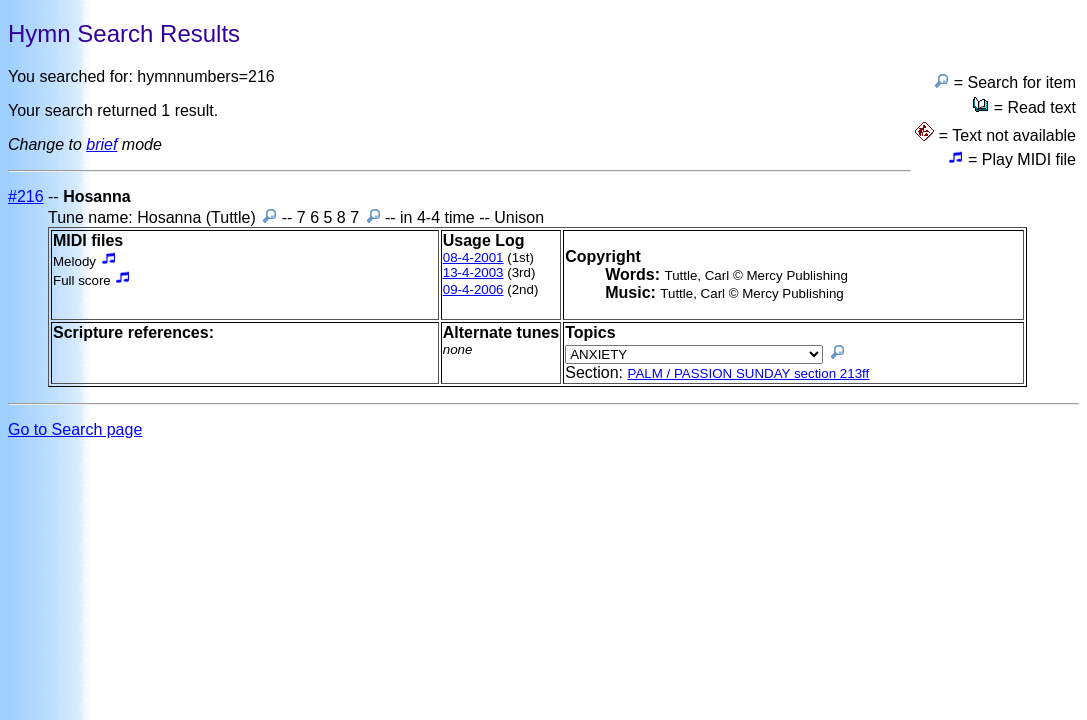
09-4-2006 (473, 289)
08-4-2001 (473, 257)
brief (101, 144)
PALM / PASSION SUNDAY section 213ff (749, 373)
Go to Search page (75, 429)
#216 (26, 196)
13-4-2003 (473, 272)
